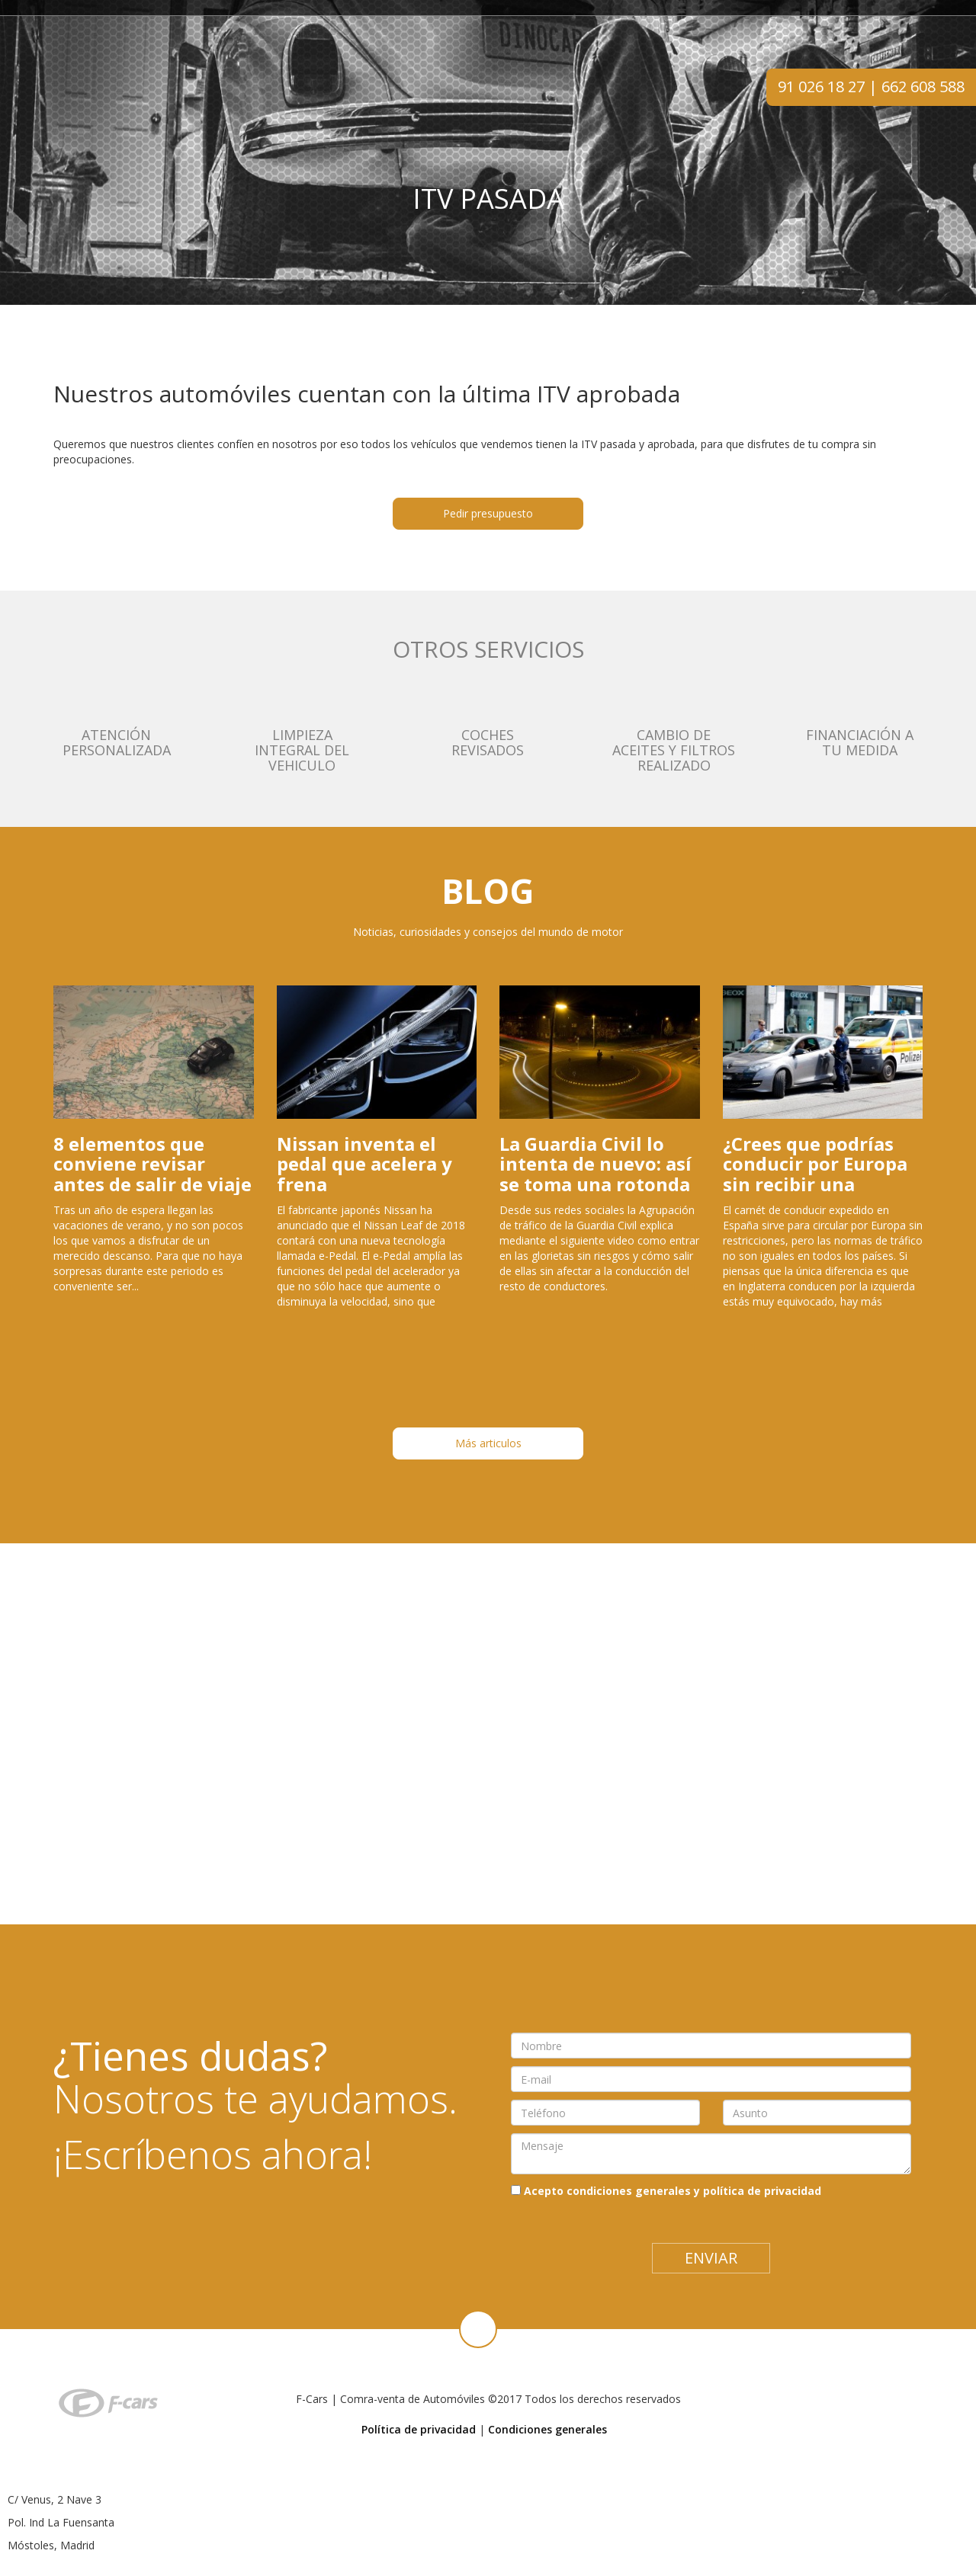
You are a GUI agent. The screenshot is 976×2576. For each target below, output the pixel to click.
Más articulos (488, 1443)
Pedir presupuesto (488, 513)
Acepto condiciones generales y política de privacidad (672, 2191)
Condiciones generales (547, 2429)
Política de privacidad (418, 2429)
